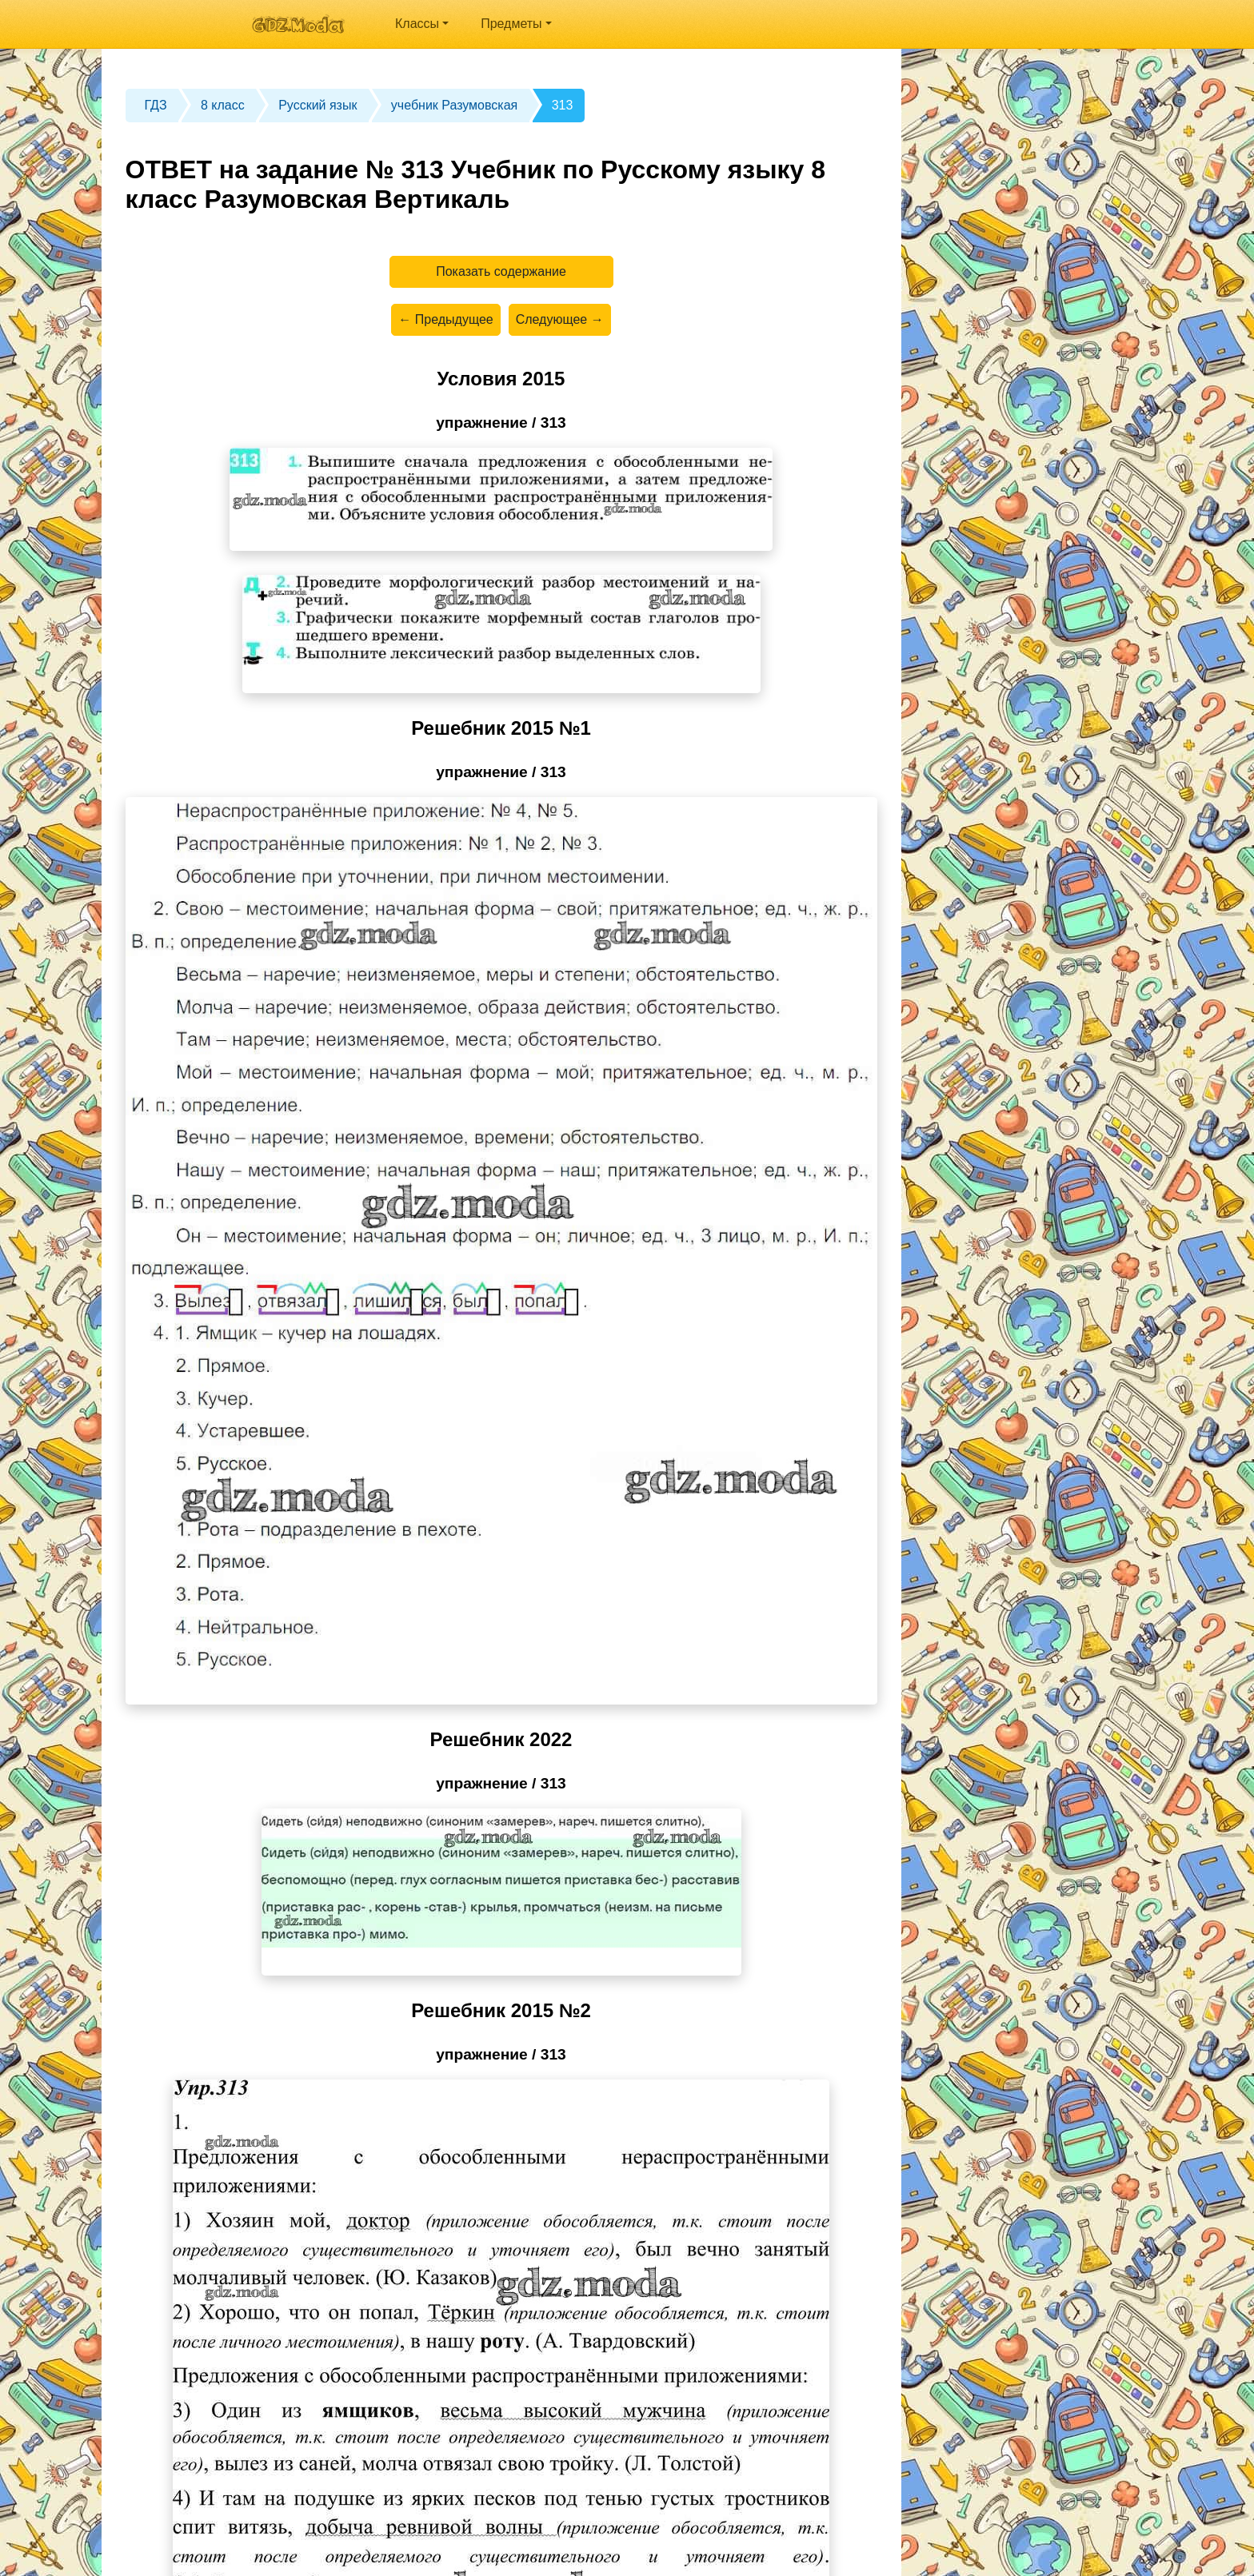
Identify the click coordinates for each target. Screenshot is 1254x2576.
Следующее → (560, 319)
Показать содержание (501, 271)
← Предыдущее (445, 319)
